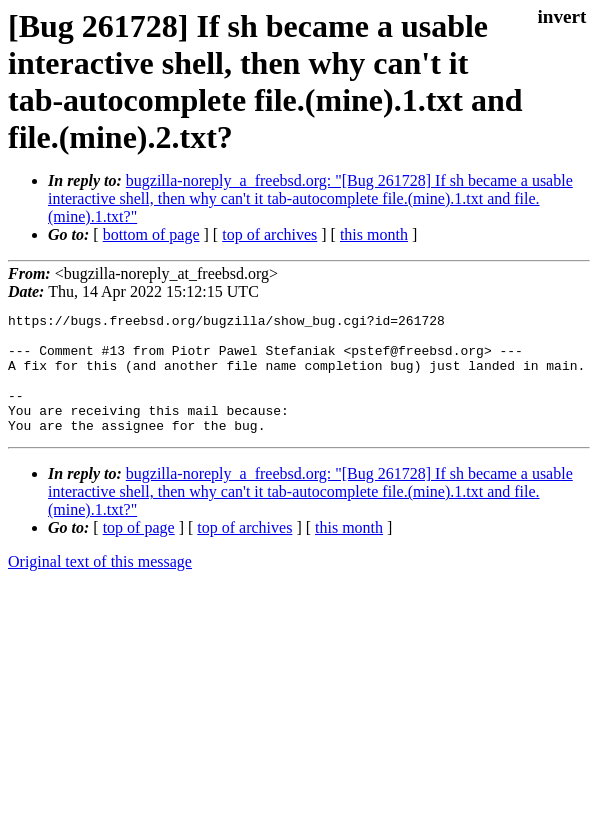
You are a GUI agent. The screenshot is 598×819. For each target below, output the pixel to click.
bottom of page (151, 234)
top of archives (269, 234)
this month (374, 234)
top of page (139, 551)
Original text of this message (100, 585)
